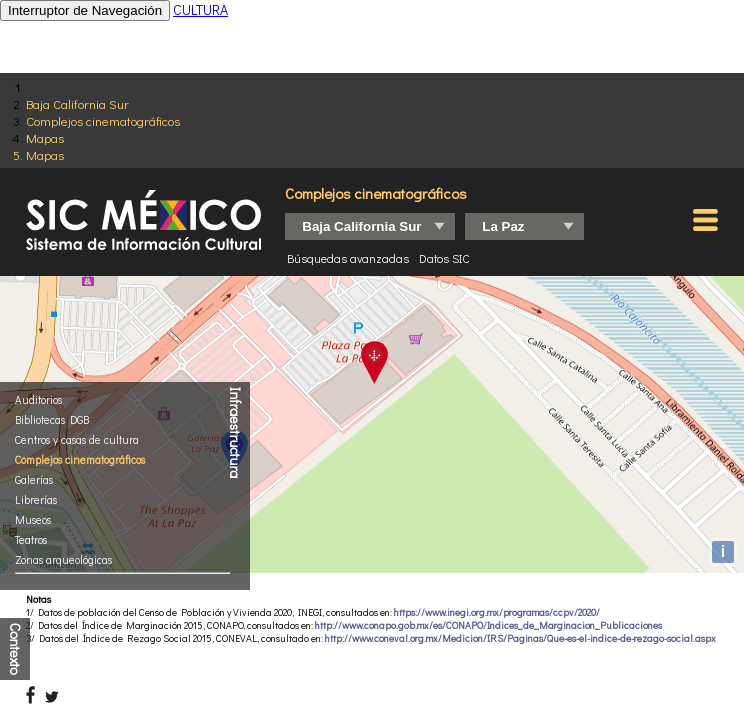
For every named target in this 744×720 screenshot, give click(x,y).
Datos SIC (444, 258)
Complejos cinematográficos (103, 120)
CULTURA (200, 9)
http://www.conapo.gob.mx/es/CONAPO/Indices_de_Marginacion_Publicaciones (488, 625)
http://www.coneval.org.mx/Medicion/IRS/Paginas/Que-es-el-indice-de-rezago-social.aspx (520, 638)
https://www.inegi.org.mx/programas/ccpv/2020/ (497, 612)
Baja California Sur (77, 103)
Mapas (45, 137)
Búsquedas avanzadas (348, 258)
